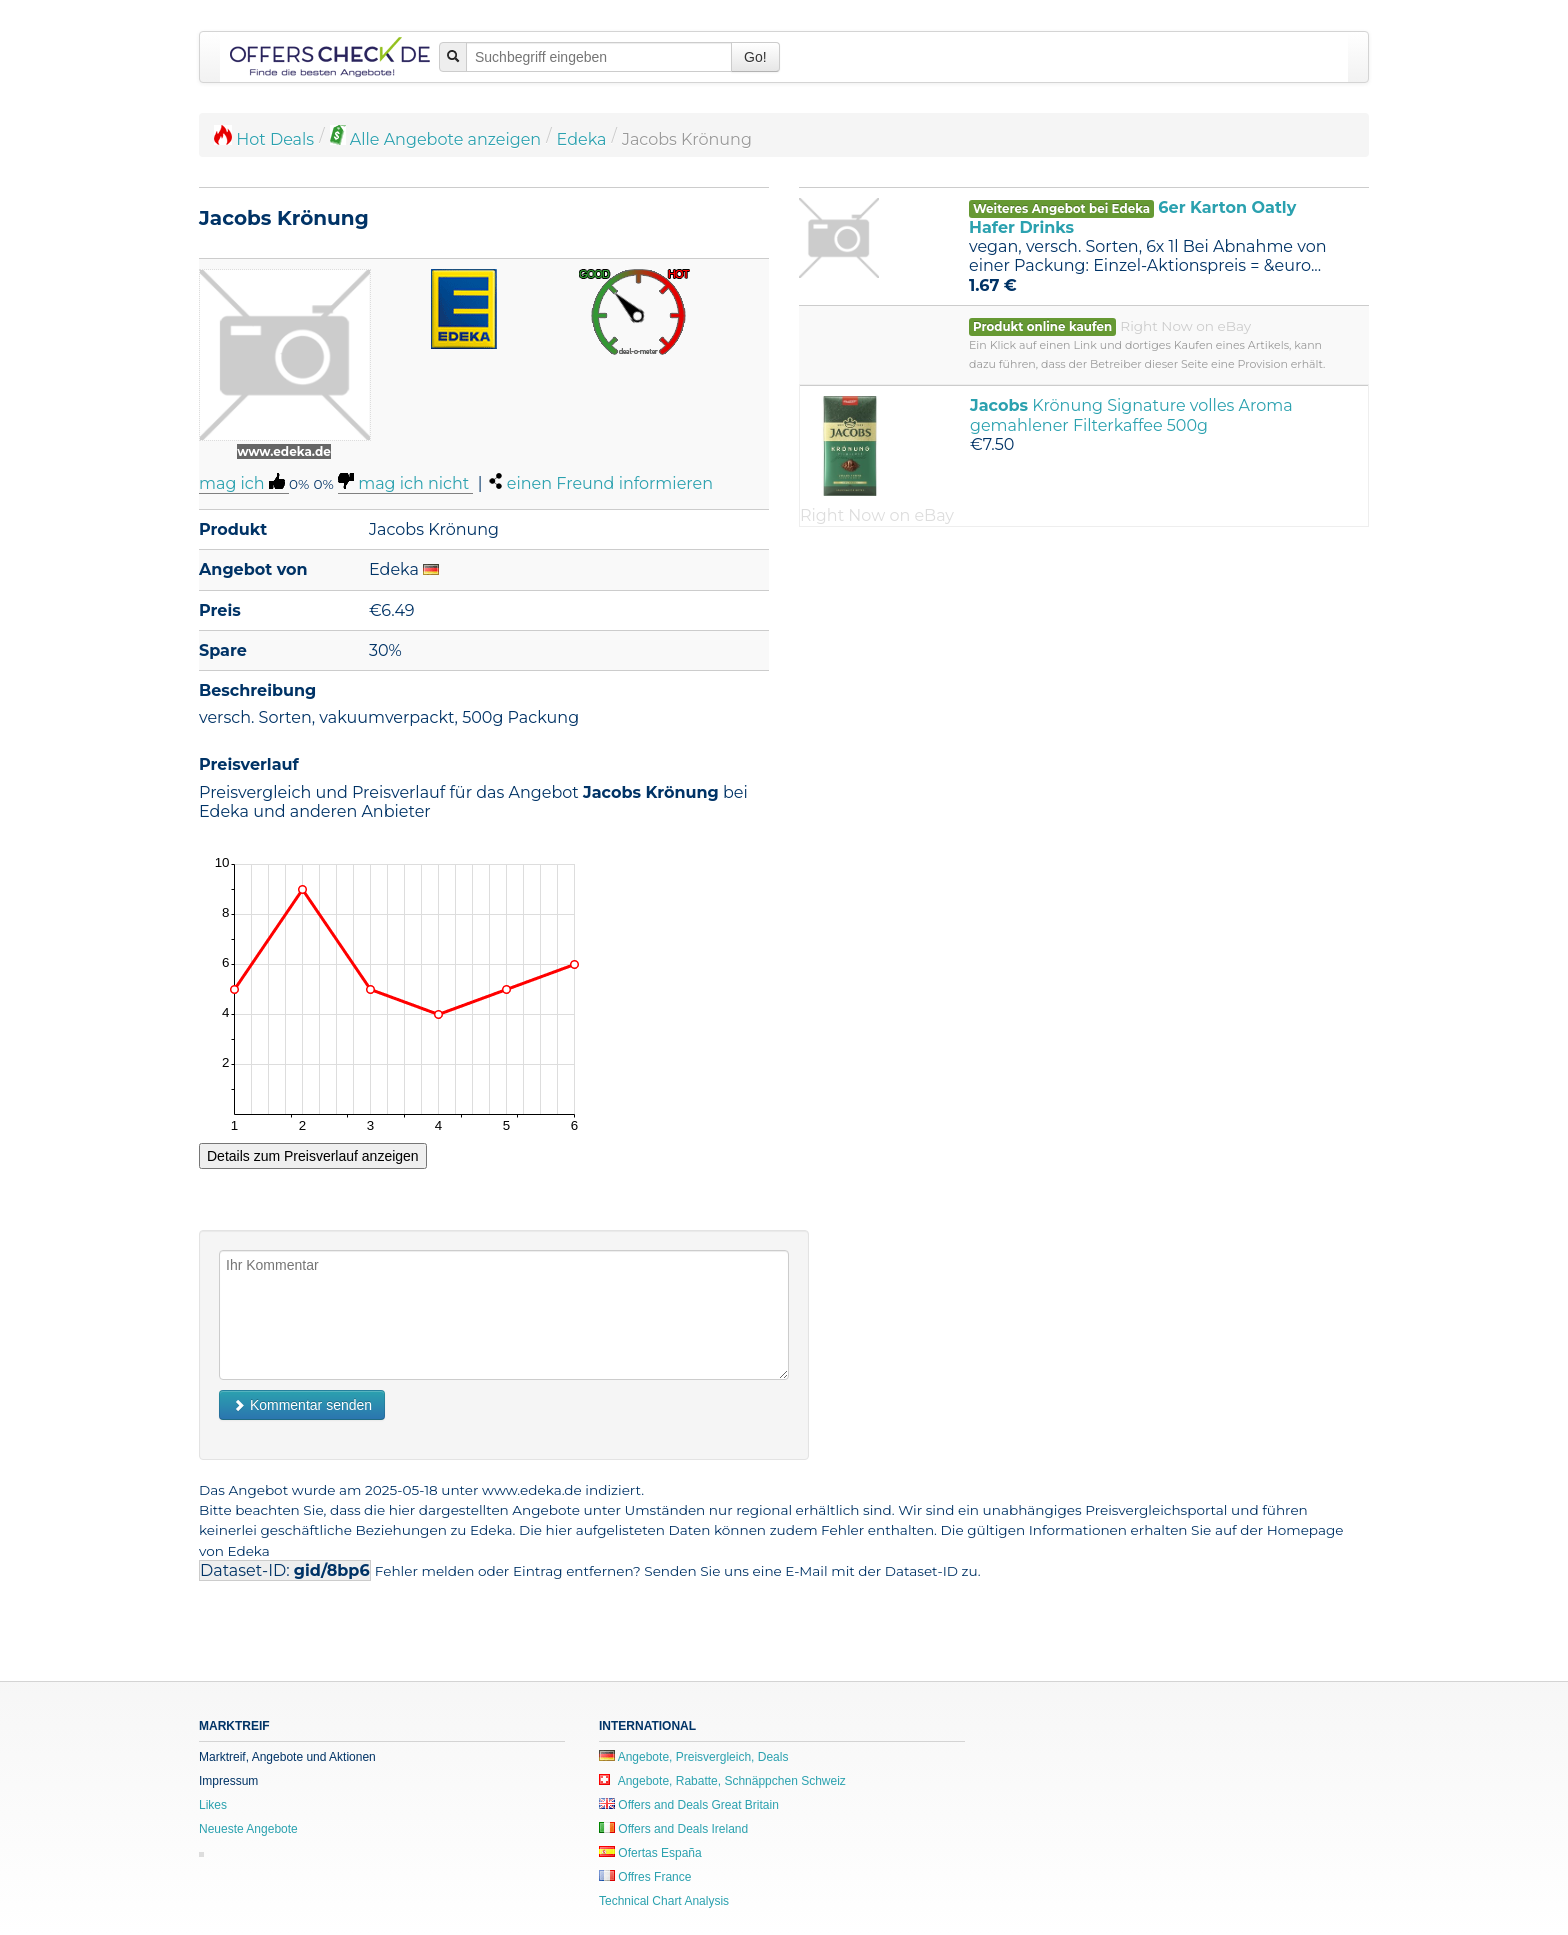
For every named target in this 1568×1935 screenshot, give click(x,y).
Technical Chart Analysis (664, 1901)
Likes (213, 1805)
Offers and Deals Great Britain (689, 1805)
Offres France (645, 1877)
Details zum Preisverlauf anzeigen (313, 1156)
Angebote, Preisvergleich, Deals (693, 1757)
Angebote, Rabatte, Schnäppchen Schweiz (722, 1781)
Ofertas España (650, 1853)
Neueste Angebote (248, 1829)
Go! (755, 57)
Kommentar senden (302, 1405)
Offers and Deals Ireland (673, 1829)
